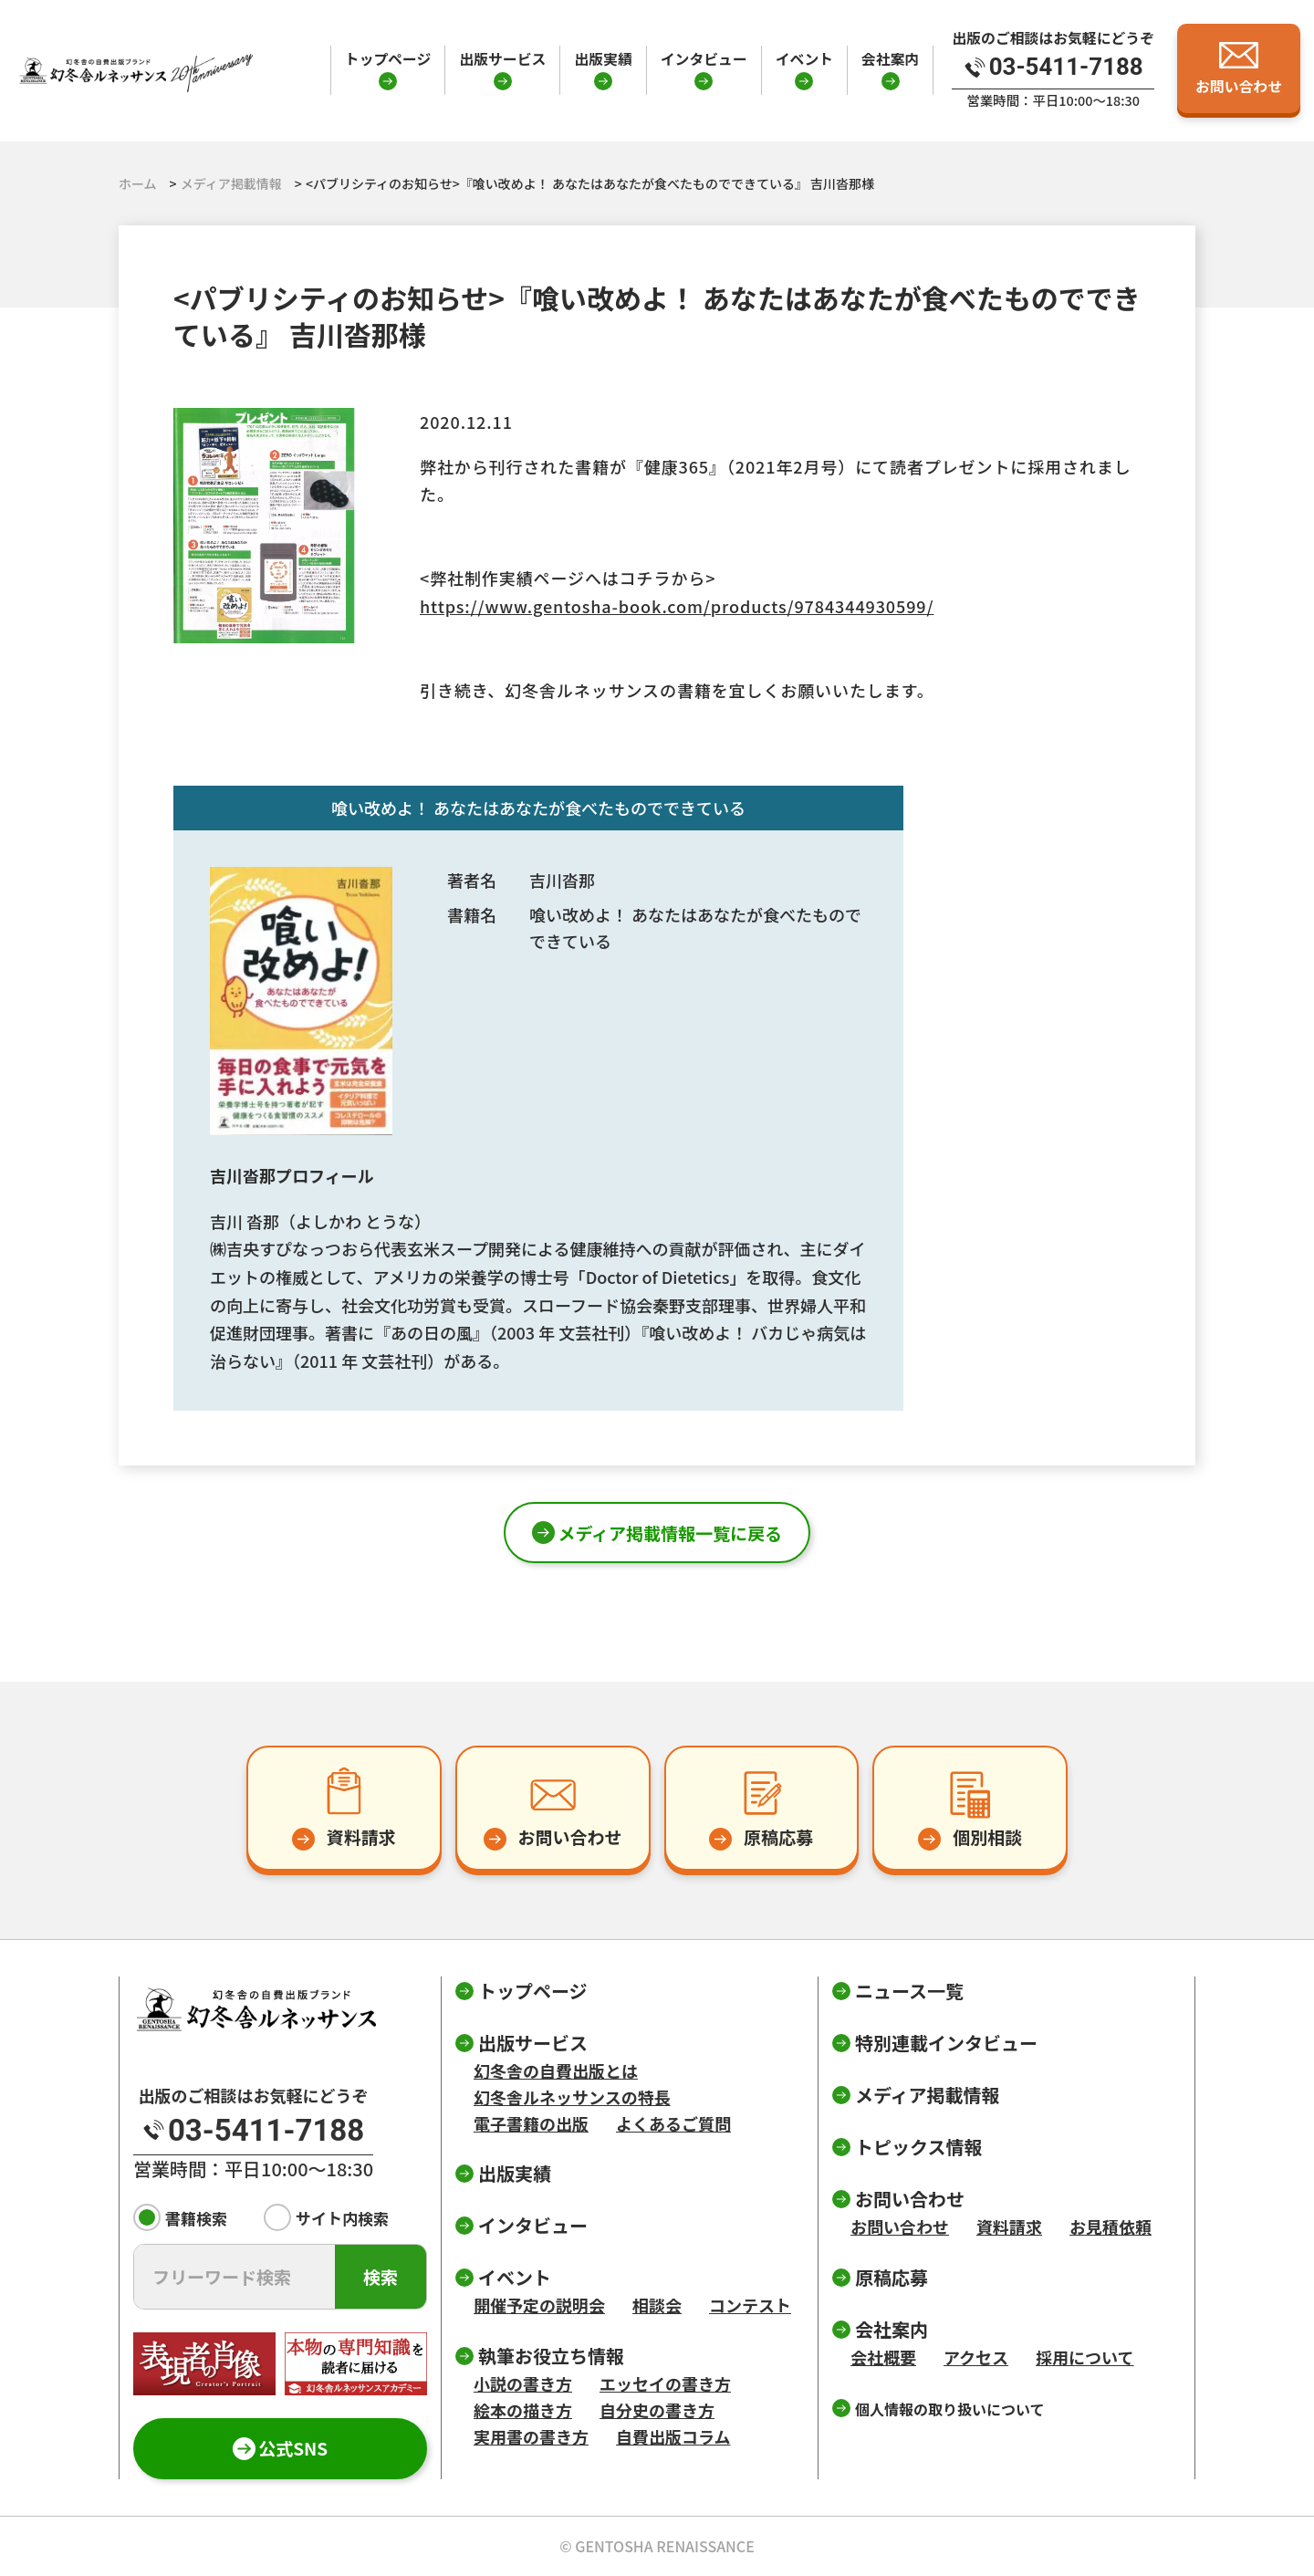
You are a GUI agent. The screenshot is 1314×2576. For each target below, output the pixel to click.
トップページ (388, 58)
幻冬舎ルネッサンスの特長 (572, 2097)
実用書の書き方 (531, 2436)
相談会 (657, 2305)
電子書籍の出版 (531, 2123)
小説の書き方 (523, 2383)
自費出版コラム (673, 2436)
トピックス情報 (918, 2146)
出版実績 (602, 58)
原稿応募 (891, 2277)
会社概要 (883, 2357)
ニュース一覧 (909, 1990)
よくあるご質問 (673, 2123)
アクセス (976, 2357)
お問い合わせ (899, 2226)
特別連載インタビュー (946, 2042)
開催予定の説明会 (539, 2305)
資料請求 (1009, 2226)
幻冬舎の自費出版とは (556, 2070)
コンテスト (750, 2305)
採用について (1084, 2357)
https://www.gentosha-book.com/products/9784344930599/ (676, 606)
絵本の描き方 (523, 2410)
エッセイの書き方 (665, 2383)
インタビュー (704, 58)
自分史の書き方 (657, 2410)
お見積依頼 (1110, 2226)
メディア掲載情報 (927, 2094)
